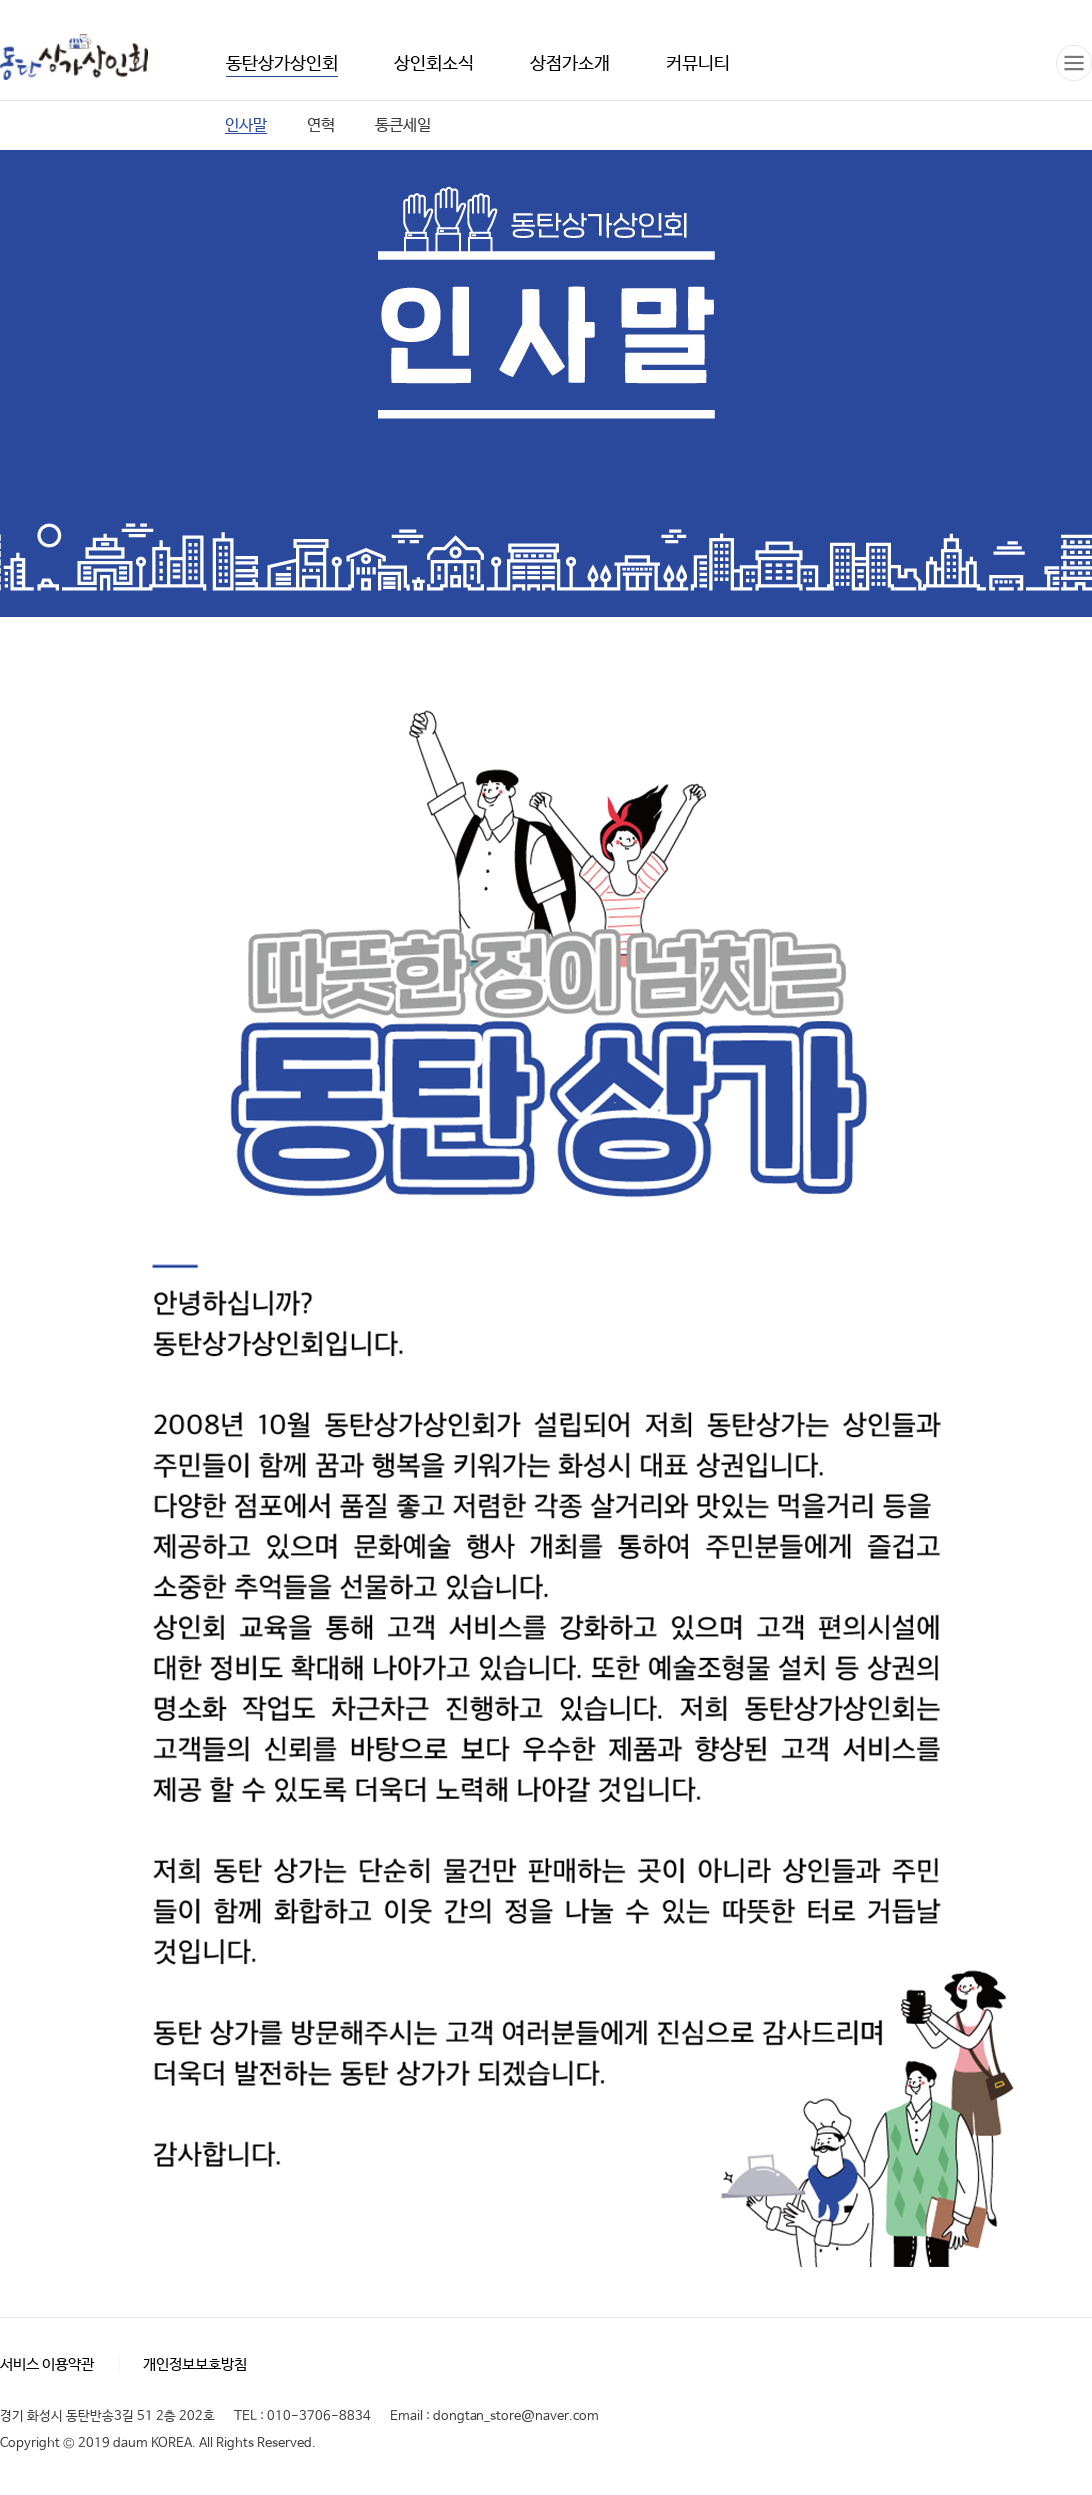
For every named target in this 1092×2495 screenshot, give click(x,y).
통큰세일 (403, 125)
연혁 (321, 125)
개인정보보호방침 (195, 2364)
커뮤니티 (698, 64)
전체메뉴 (1074, 63)
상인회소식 (434, 64)
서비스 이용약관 (47, 2364)
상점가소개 (570, 64)
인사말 (246, 125)
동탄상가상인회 (74, 58)
